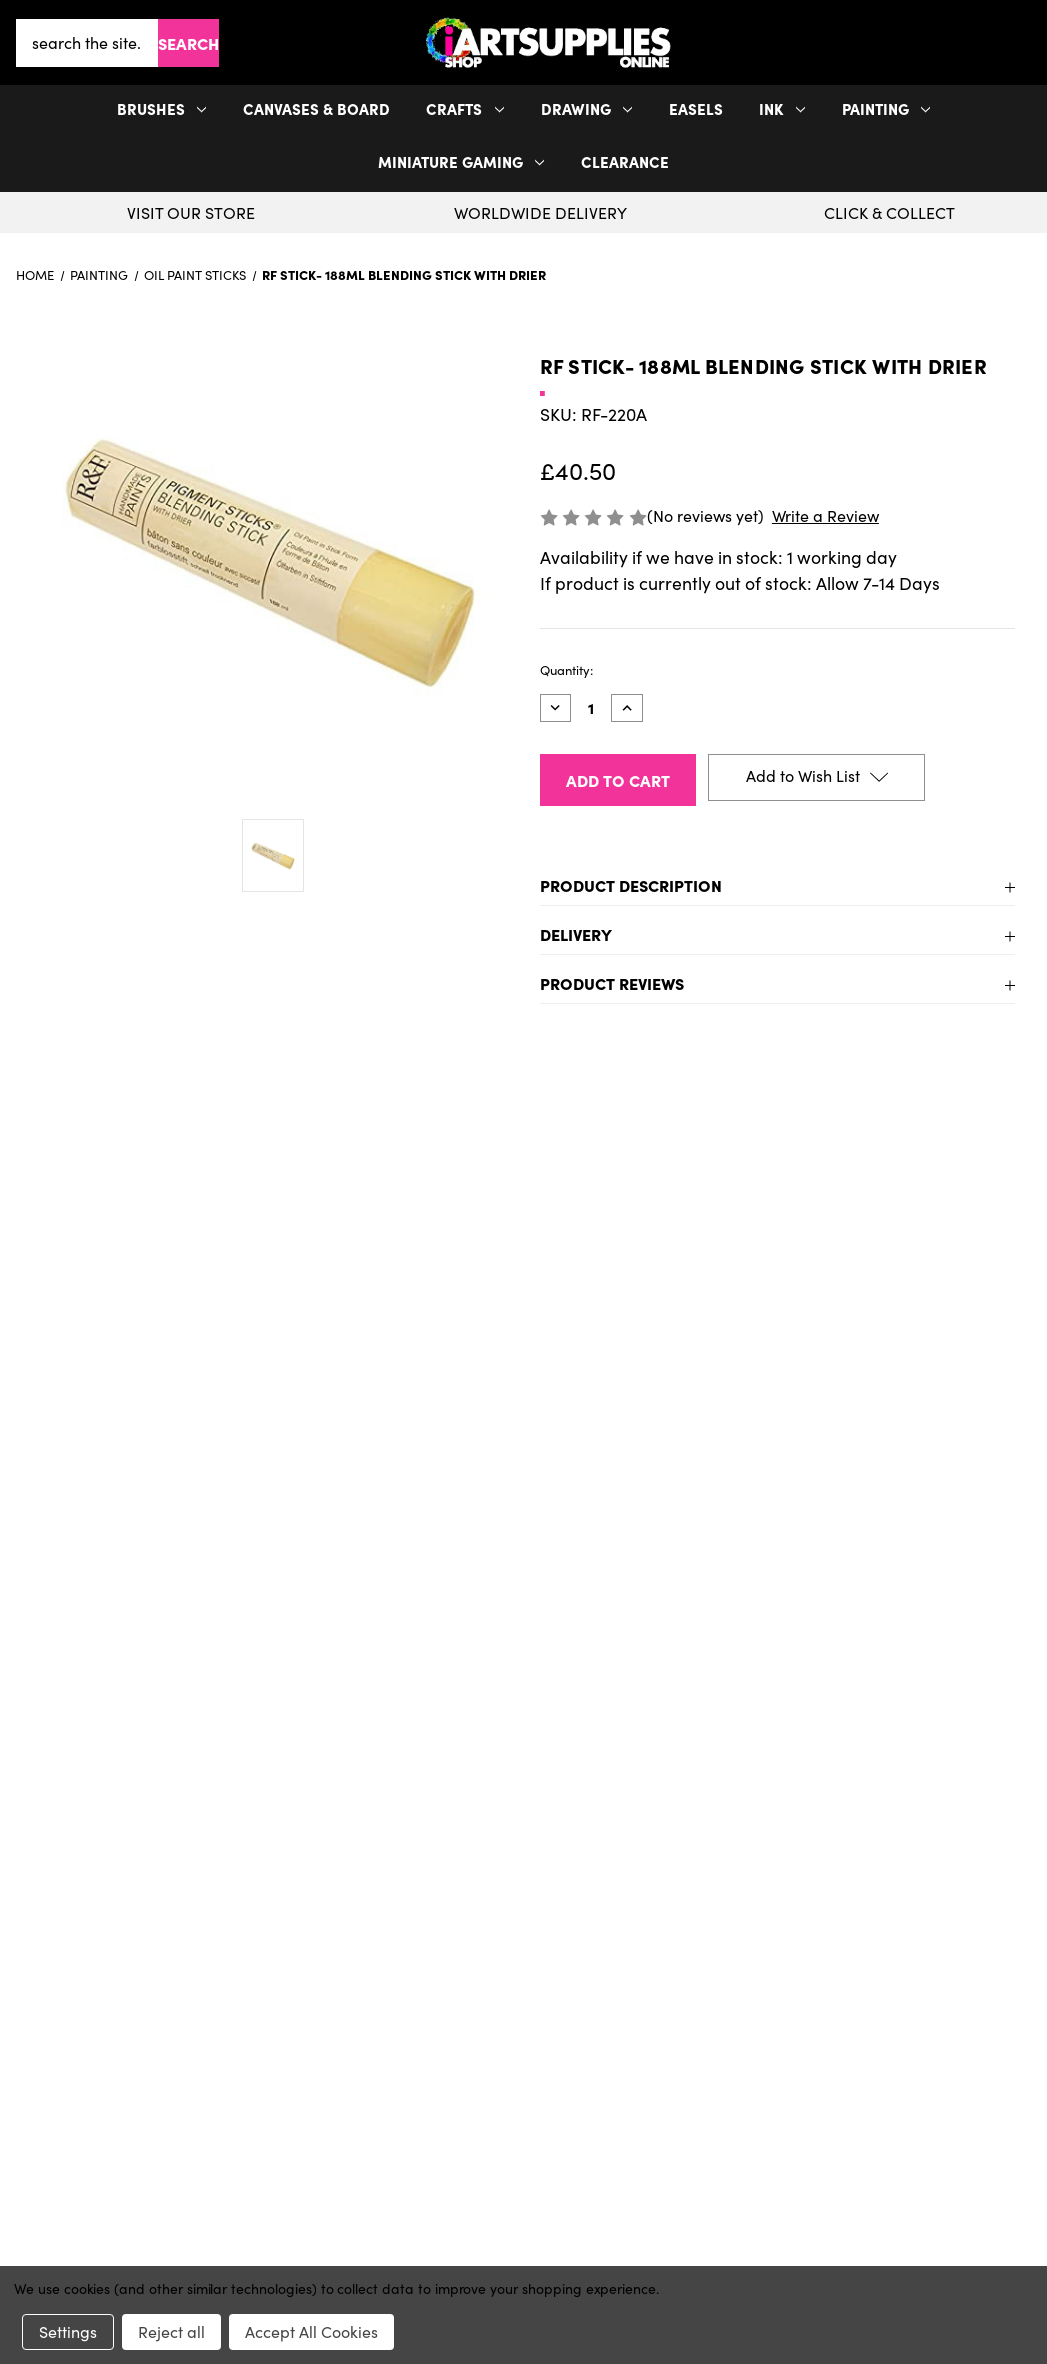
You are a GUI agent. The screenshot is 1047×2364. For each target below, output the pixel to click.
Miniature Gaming (461, 161)
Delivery (576, 934)
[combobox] (87, 43)
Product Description (631, 885)
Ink (782, 108)
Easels (696, 108)
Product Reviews (612, 983)
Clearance (625, 161)
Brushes (162, 108)
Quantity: (566, 670)
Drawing (587, 108)
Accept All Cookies (311, 2331)
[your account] (1019, 43)
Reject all (171, 2331)
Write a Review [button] (825, 515)
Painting (886, 108)
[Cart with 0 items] (1027, 43)
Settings (68, 2331)
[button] (1027, 42)
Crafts (465, 108)
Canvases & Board (316, 108)
